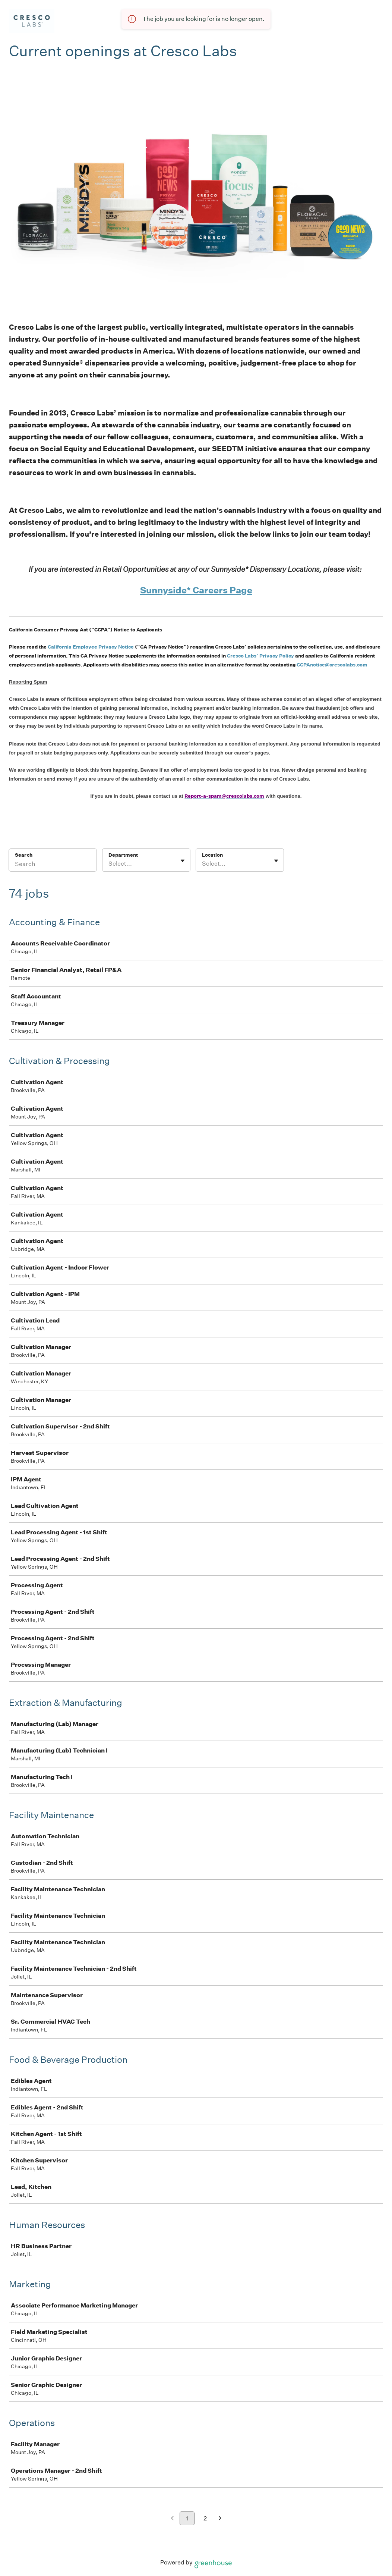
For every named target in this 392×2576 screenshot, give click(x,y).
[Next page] (220, 2519)
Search (23, 855)
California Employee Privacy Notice (91, 647)
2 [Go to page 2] (205, 2518)
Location (212, 855)
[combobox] (109, 864)
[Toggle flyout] (182, 860)
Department (123, 855)
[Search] (53, 865)
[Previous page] (172, 2519)
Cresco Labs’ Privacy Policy (260, 656)
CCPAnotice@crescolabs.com (332, 665)
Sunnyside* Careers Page (196, 590)
